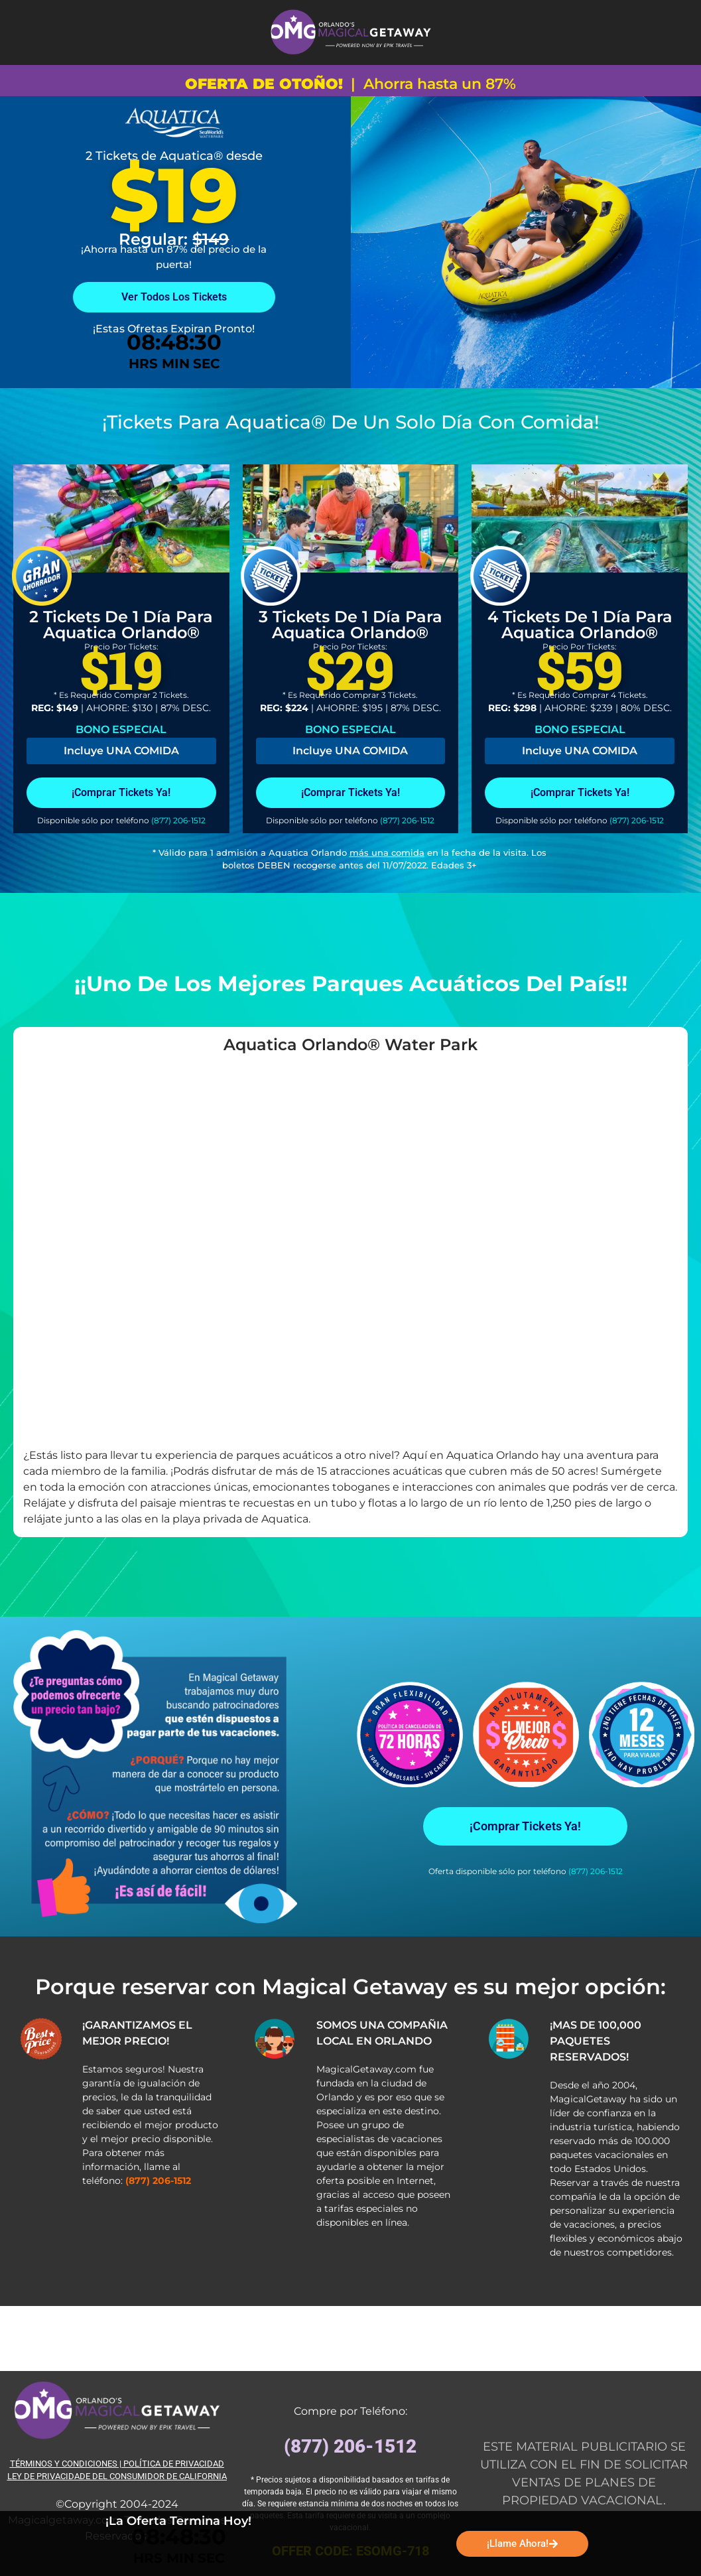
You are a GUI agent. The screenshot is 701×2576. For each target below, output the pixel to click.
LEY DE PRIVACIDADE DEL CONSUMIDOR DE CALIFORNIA (117, 2476)
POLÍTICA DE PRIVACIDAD (173, 2464)
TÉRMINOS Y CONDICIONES (63, 2464)
